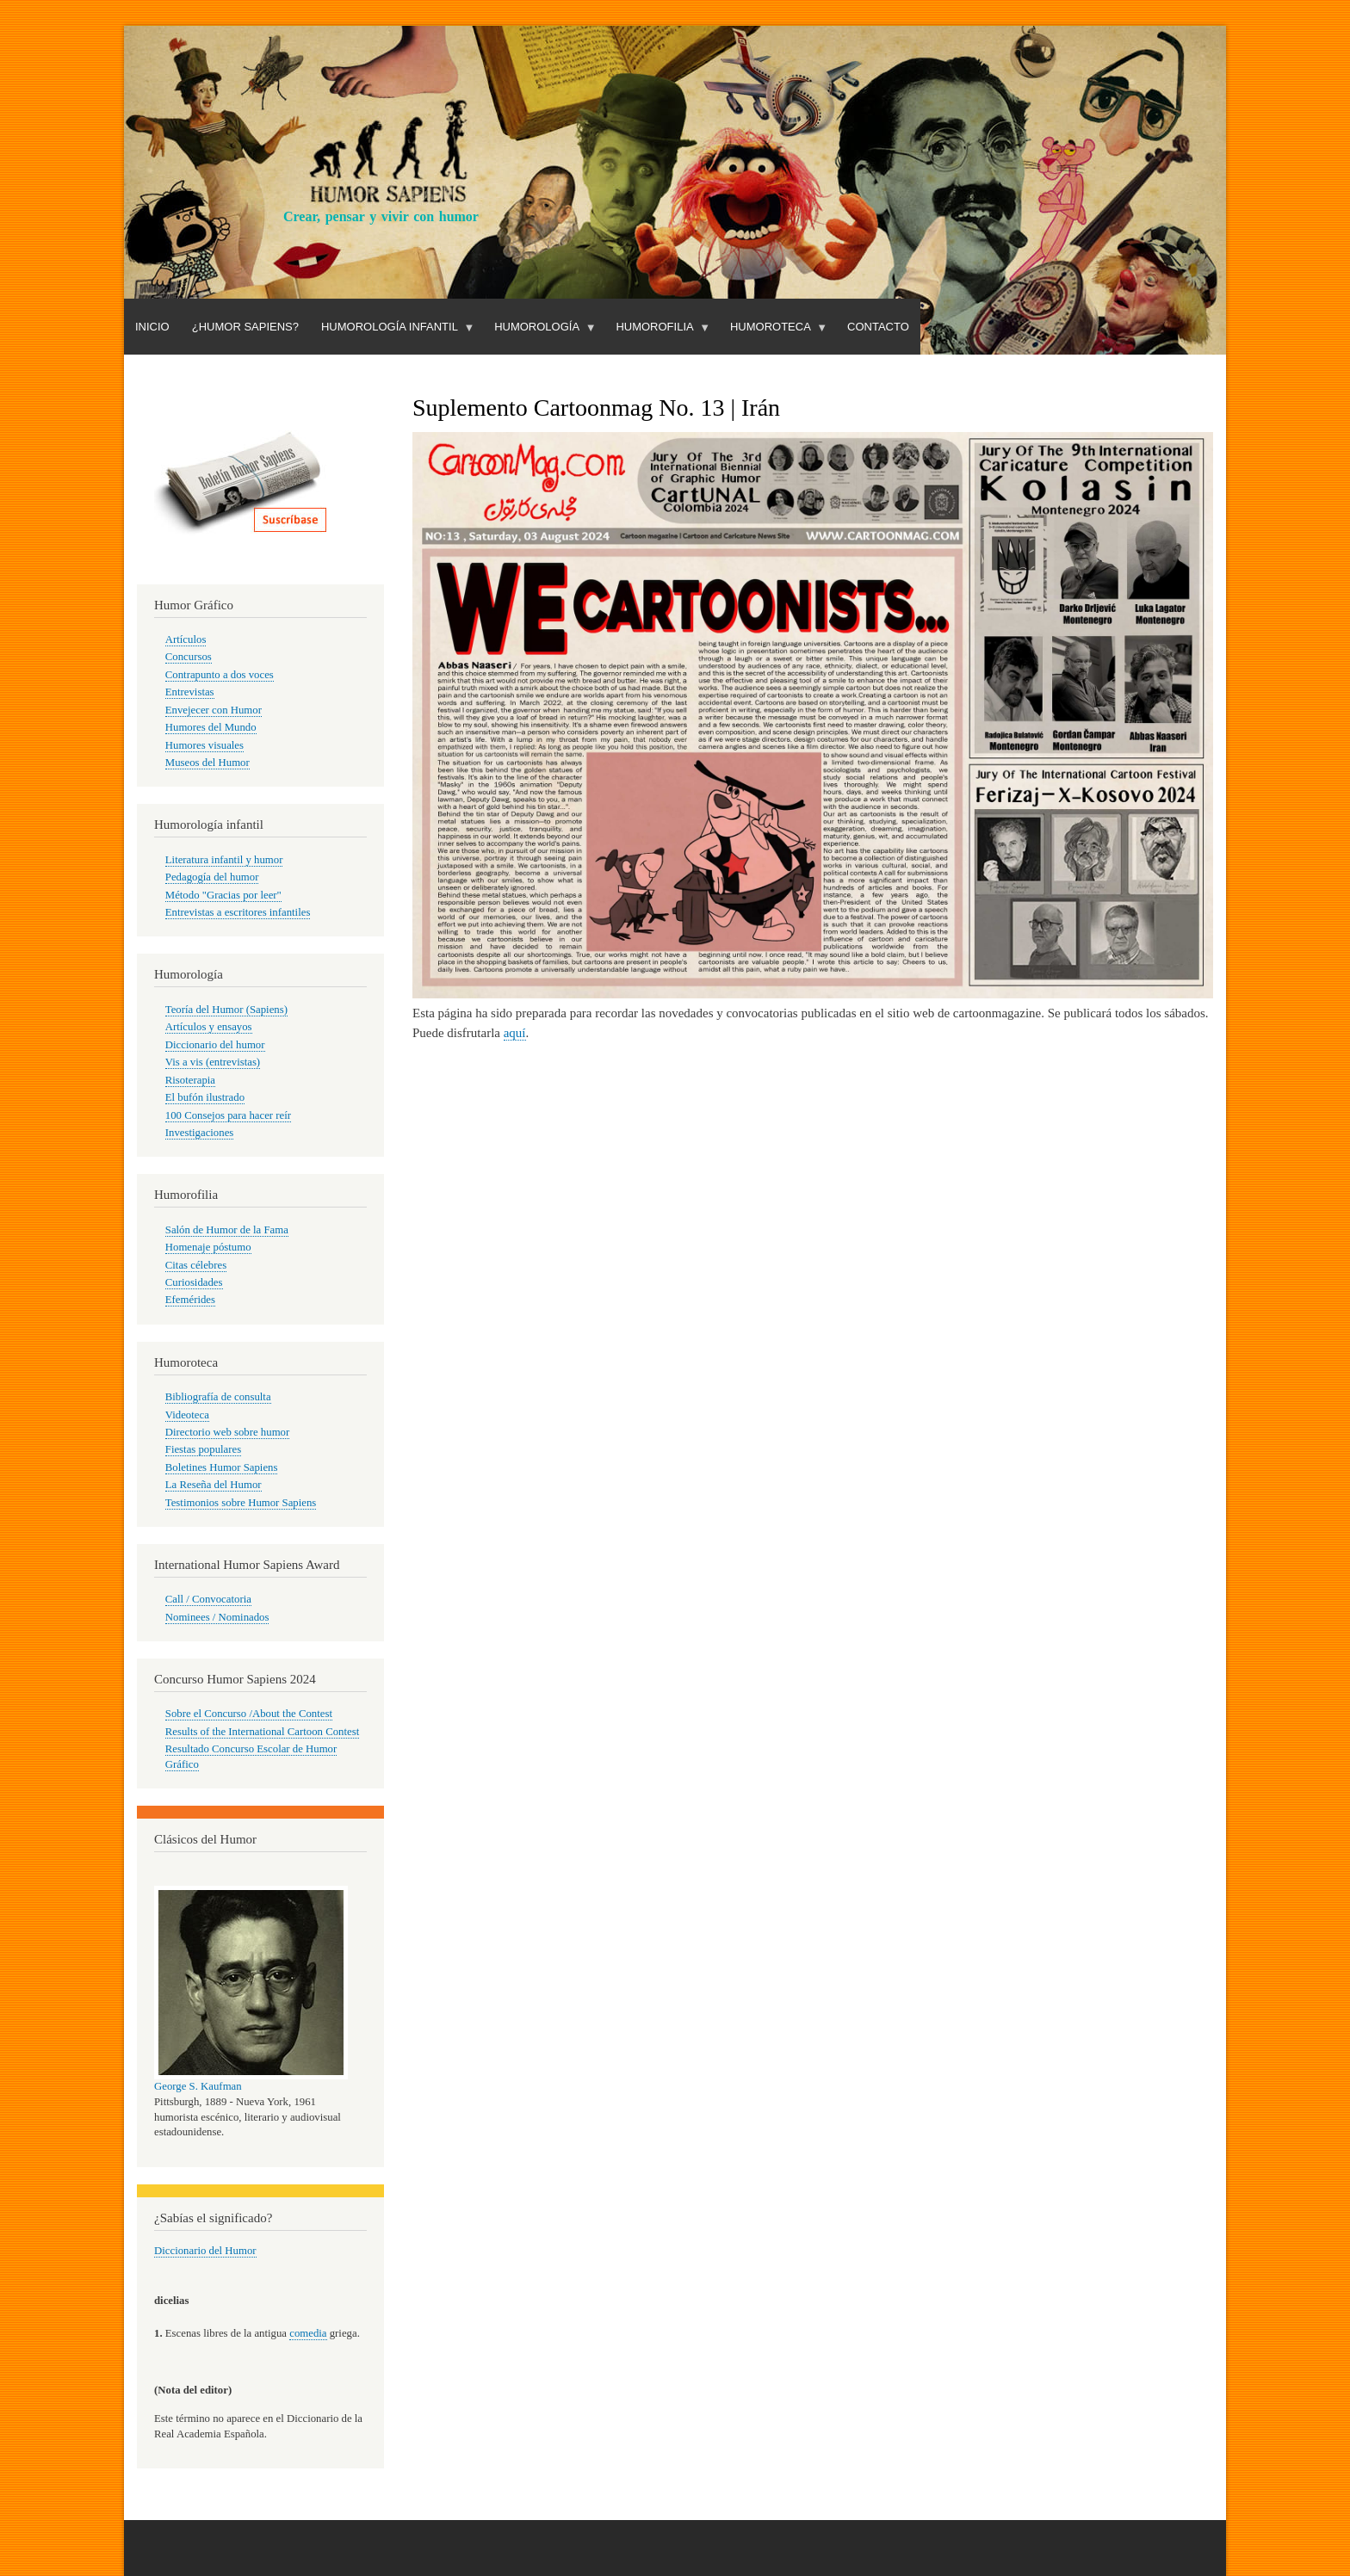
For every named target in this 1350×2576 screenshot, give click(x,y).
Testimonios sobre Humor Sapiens (241, 1503)
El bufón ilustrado (205, 1097)
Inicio (152, 326)
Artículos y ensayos (208, 1027)
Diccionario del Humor (205, 2251)
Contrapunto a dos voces (219, 675)
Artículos (186, 639)
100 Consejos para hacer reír (228, 1115)
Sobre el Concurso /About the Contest (248, 1714)
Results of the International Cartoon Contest (262, 1732)
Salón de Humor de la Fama (226, 1230)
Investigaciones (199, 1133)
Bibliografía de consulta (218, 1397)
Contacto (878, 326)
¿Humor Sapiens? (245, 326)
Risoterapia (190, 1080)
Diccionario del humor (215, 1045)
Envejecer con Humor (213, 710)
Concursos (188, 657)
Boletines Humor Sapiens (221, 1467)
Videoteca (187, 1415)
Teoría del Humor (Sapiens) (226, 1010)
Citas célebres (195, 1265)
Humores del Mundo (211, 727)
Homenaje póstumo (208, 1247)
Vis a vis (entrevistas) (212, 1062)
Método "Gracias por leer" (223, 895)
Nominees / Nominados (217, 1617)
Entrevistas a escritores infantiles (238, 912)
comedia (307, 2333)
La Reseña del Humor (213, 1485)
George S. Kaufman (198, 2086)
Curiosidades (194, 1282)
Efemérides (190, 1300)
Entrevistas (189, 692)
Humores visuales (204, 745)
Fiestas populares (203, 1449)
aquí (515, 1033)
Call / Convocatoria (208, 1599)
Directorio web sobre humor (227, 1432)
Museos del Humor (207, 763)
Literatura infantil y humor (224, 860)
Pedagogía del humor (212, 877)
